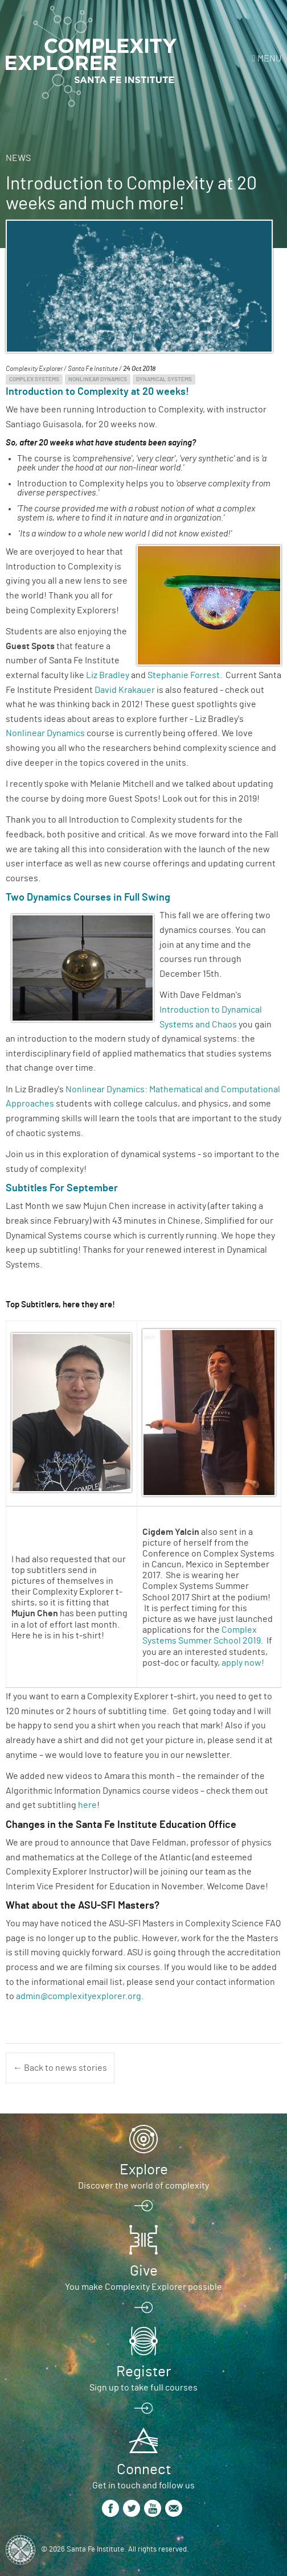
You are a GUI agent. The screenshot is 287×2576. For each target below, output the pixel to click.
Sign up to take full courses (143, 2387)
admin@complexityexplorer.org (78, 1996)
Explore (144, 2169)
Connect (144, 2469)
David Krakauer (125, 690)
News (18, 158)
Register (143, 2371)
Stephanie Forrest (183, 675)
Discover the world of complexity (143, 2185)
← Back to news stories (60, 2068)
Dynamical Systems (164, 379)
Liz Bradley (107, 675)
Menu (269, 58)
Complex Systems (34, 379)
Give (144, 2271)
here (87, 1805)
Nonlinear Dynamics (97, 379)
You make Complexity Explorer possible (143, 2287)
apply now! (243, 1662)
